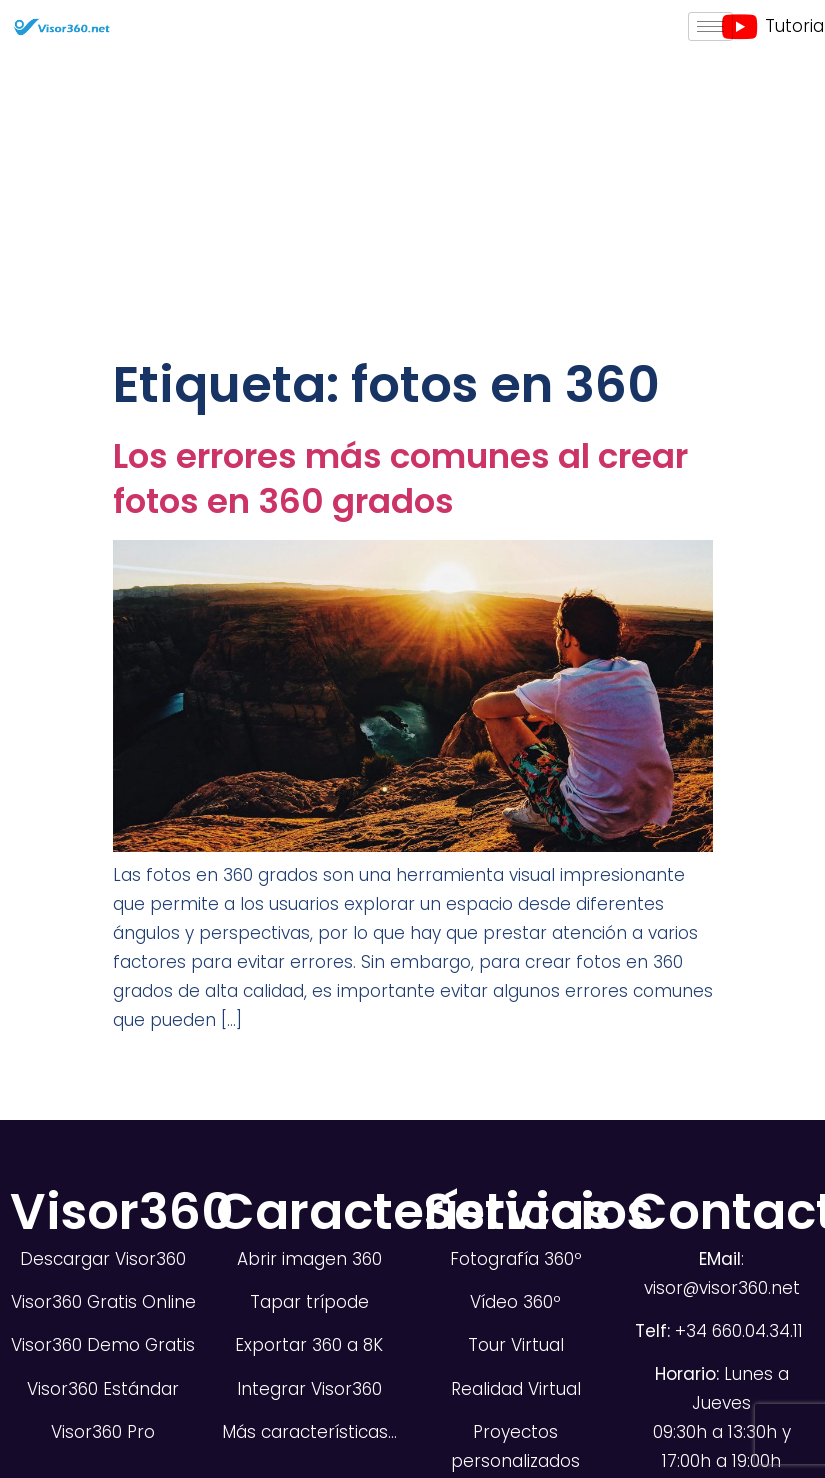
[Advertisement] (413, 203)
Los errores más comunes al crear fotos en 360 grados (400, 478)
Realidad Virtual (516, 1389)
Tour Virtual (516, 1345)
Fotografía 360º (516, 1259)
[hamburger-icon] (710, 26)
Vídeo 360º (515, 1302)
